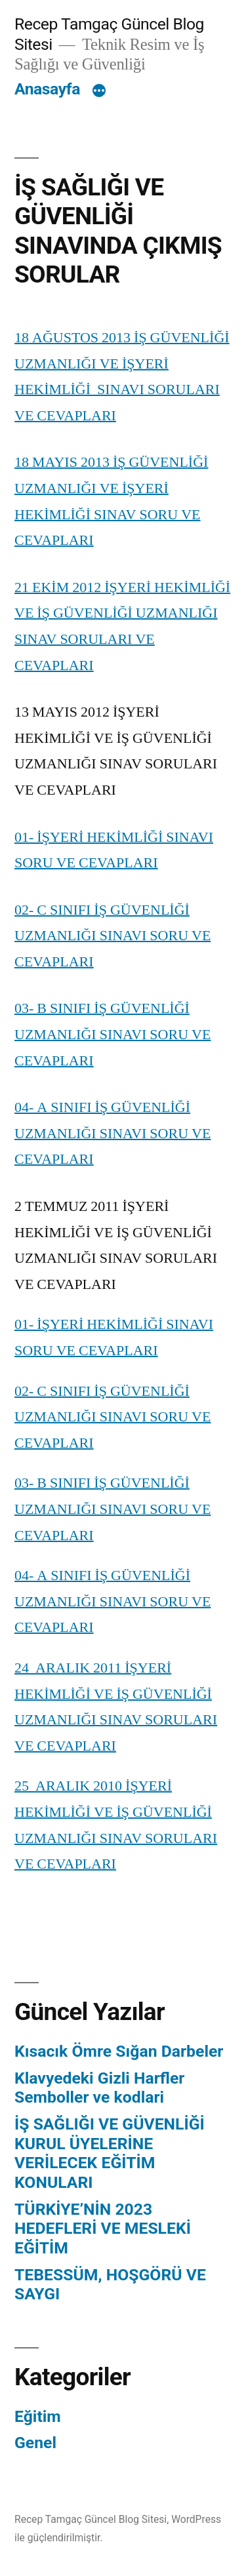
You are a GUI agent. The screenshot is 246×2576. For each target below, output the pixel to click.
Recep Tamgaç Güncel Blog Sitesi (90, 2519)
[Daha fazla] (99, 92)
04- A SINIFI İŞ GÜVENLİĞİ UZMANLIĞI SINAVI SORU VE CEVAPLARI (112, 1133)
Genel (35, 2442)
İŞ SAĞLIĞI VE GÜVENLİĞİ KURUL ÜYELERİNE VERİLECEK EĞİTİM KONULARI (109, 2153)
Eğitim (37, 2416)
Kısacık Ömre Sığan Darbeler (118, 2051)
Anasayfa (47, 88)
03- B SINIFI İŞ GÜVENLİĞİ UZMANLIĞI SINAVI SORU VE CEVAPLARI (112, 1034)
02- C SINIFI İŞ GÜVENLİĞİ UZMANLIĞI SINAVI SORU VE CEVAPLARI (112, 936)
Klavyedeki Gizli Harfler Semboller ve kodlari (99, 2088)
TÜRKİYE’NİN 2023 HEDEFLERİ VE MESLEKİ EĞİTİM (102, 2228)
